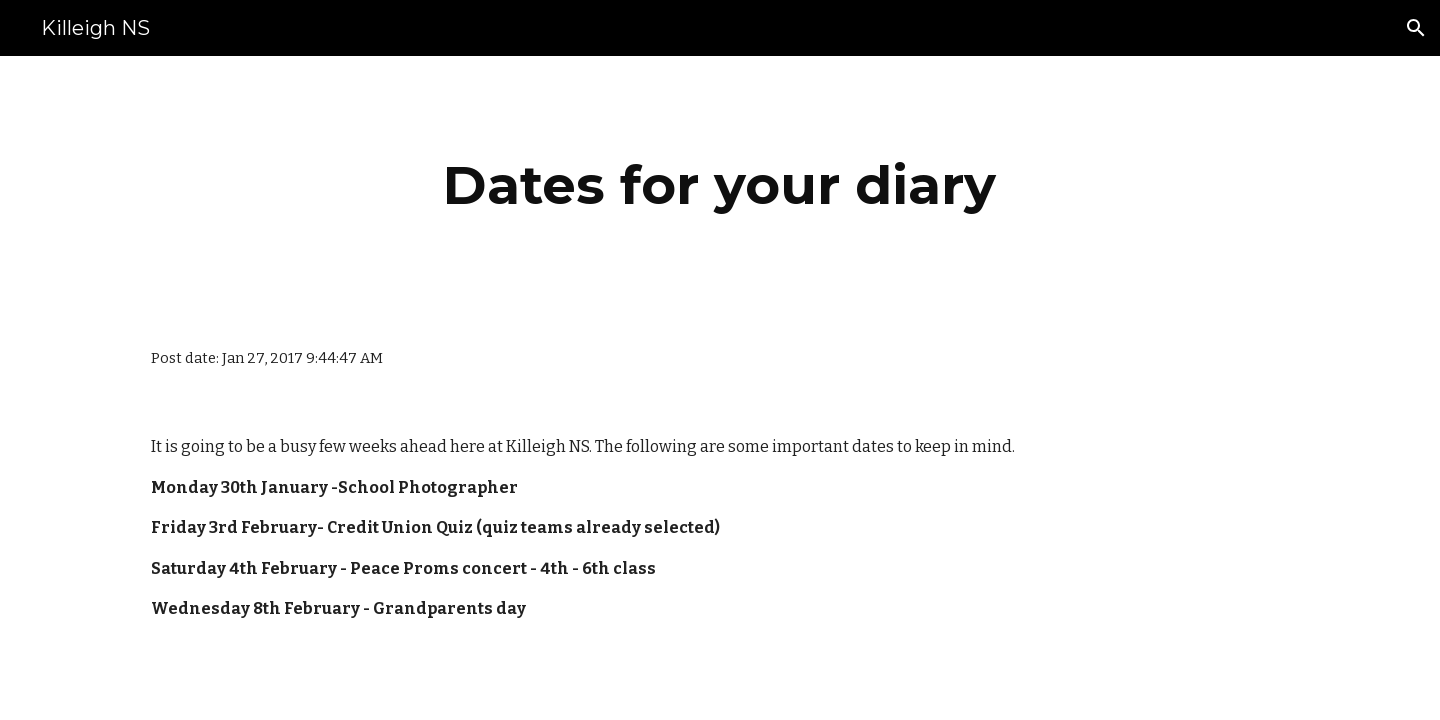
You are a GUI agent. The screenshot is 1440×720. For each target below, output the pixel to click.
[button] (1416, 28)
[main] (720, 185)
